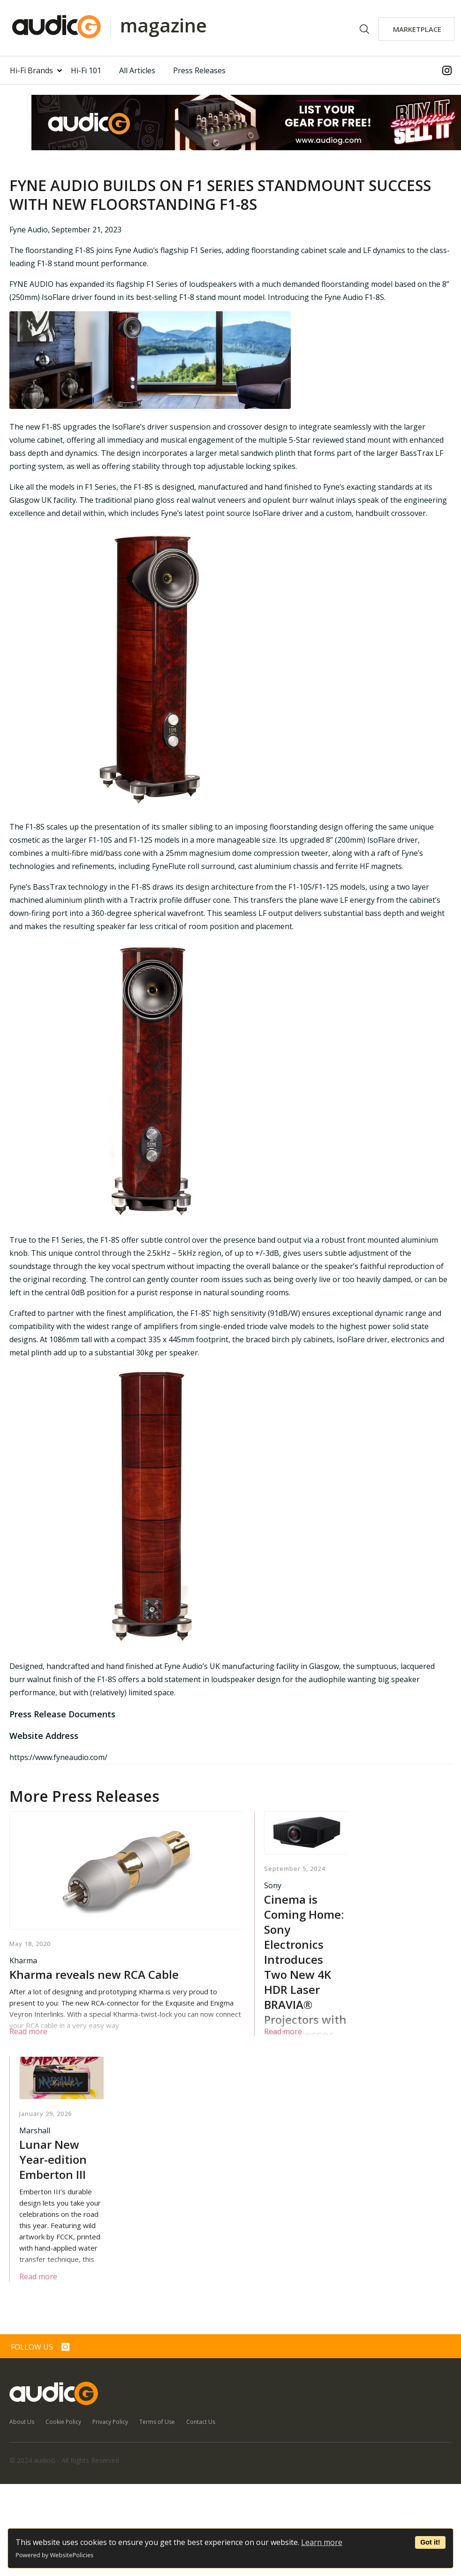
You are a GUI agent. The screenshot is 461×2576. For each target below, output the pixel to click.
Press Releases (199, 70)
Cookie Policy (63, 2422)
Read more (28, 2031)
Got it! (430, 2542)
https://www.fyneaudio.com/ (58, 1757)
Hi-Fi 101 (86, 70)
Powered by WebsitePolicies (54, 2555)
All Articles (137, 70)
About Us (21, 2422)
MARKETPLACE (417, 29)
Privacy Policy (110, 2422)
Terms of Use (157, 2422)
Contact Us (200, 2422)
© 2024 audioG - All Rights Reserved (64, 2460)
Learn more (321, 2542)
